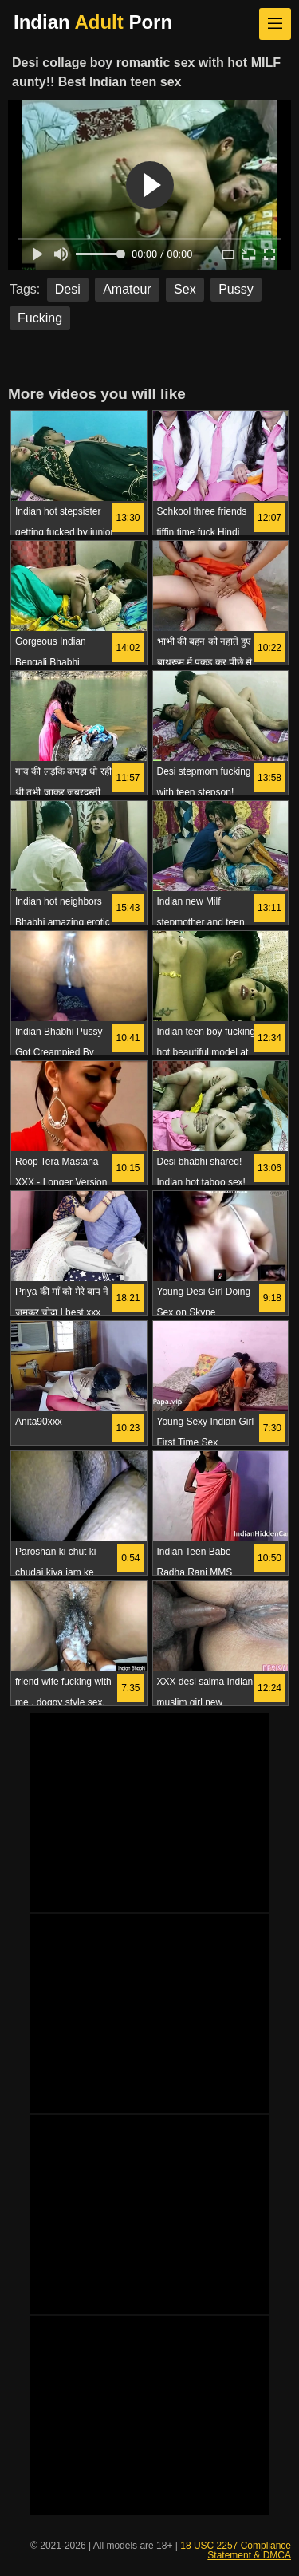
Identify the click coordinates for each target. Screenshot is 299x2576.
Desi (68, 289)
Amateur (127, 289)
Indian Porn (93, 22)
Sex (185, 289)
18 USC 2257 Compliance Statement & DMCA (235, 2550)
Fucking (40, 318)
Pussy (236, 289)
